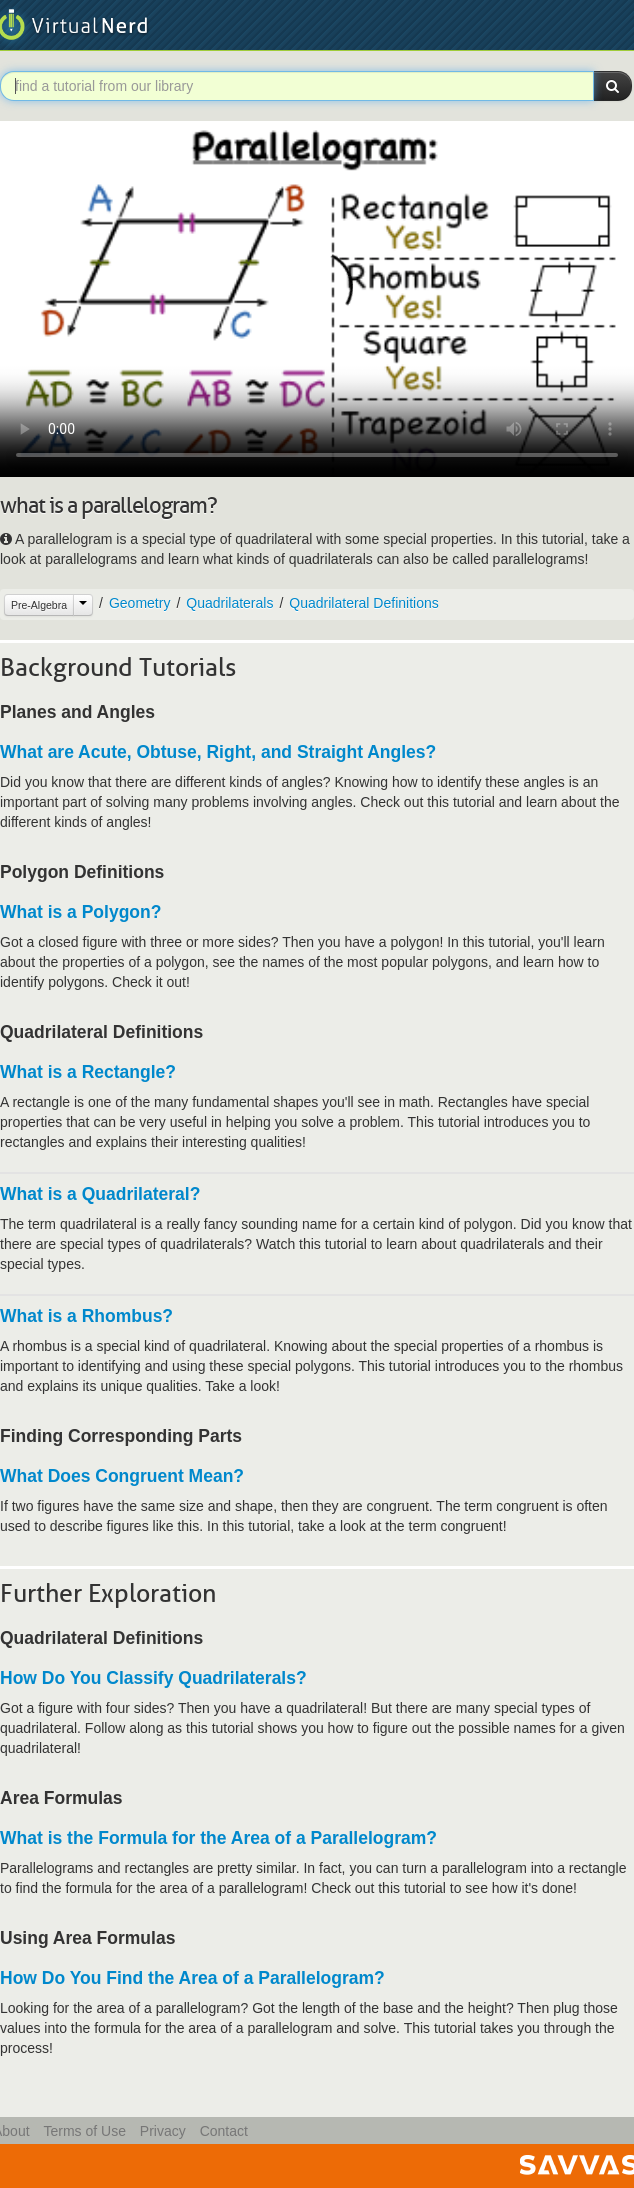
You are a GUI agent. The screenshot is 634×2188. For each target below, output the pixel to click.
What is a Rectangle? (88, 1072)
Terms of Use (84, 2131)
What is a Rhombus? (86, 1316)
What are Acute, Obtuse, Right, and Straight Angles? (218, 752)
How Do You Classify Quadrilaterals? (153, 1678)
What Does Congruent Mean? (122, 1476)
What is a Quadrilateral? (100, 1194)
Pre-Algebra (39, 605)
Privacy (163, 2131)
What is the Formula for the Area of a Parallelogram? (218, 1838)
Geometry (139, 603)
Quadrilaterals (229, 603)
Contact (224, 2131)
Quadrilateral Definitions (363, 603)
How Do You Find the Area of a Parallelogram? (192, 1978)
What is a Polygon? (80, 912)
